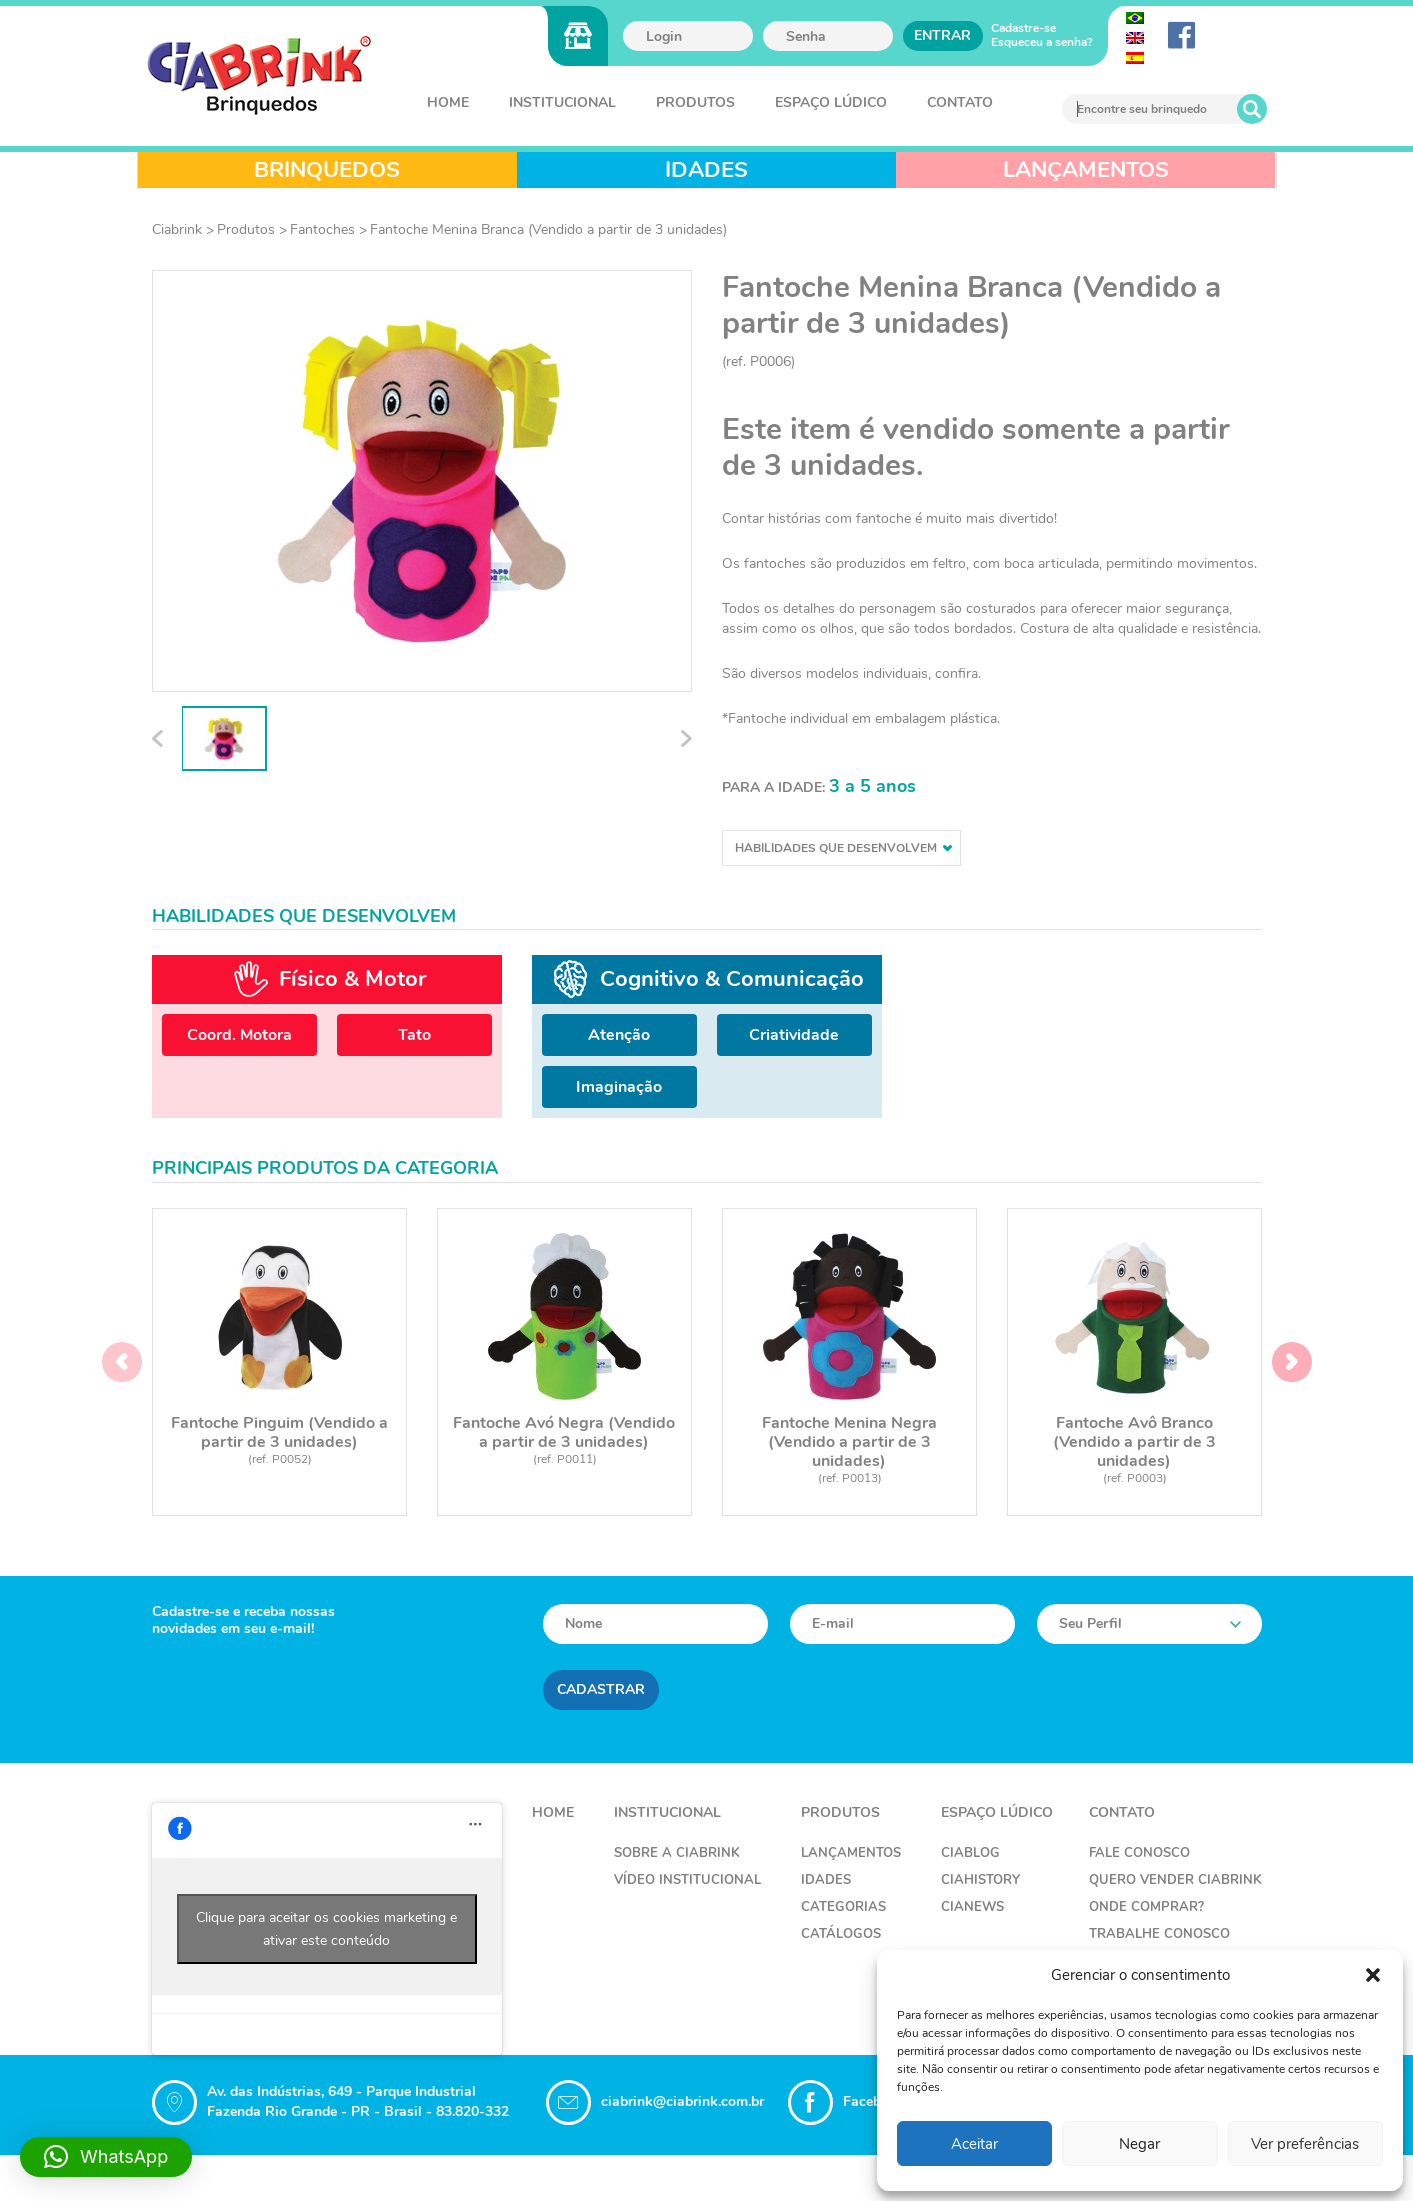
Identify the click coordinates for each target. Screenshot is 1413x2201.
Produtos (695, 102)
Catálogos (841, 1936)
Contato (960, 102)
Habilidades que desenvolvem (843, 848)
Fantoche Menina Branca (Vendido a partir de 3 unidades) (548, 229)
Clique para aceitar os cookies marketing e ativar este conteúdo (326, 1931)
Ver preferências (1305, 2144)
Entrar (942, 35)
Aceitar (974, 2144)
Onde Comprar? (1146, 1909)
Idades (826, 1882)
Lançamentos (851, 1855)
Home (448, 102)
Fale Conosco (1139, 1855)
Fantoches (322, 229)
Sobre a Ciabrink (677, 1855)
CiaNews (972, 1909)
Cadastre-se (1023, 28)
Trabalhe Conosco (1159, 1936)
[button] (1373, 1975)
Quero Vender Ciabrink (1175, 1882)
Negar (1139, 2144)
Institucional (562, 102)
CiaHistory (980, 1882)
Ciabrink (177, 229)
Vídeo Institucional (687, 1882)
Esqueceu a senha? (1042, 42)
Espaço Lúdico (831, 102)
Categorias (843, 1909)
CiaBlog (970, 1855)
